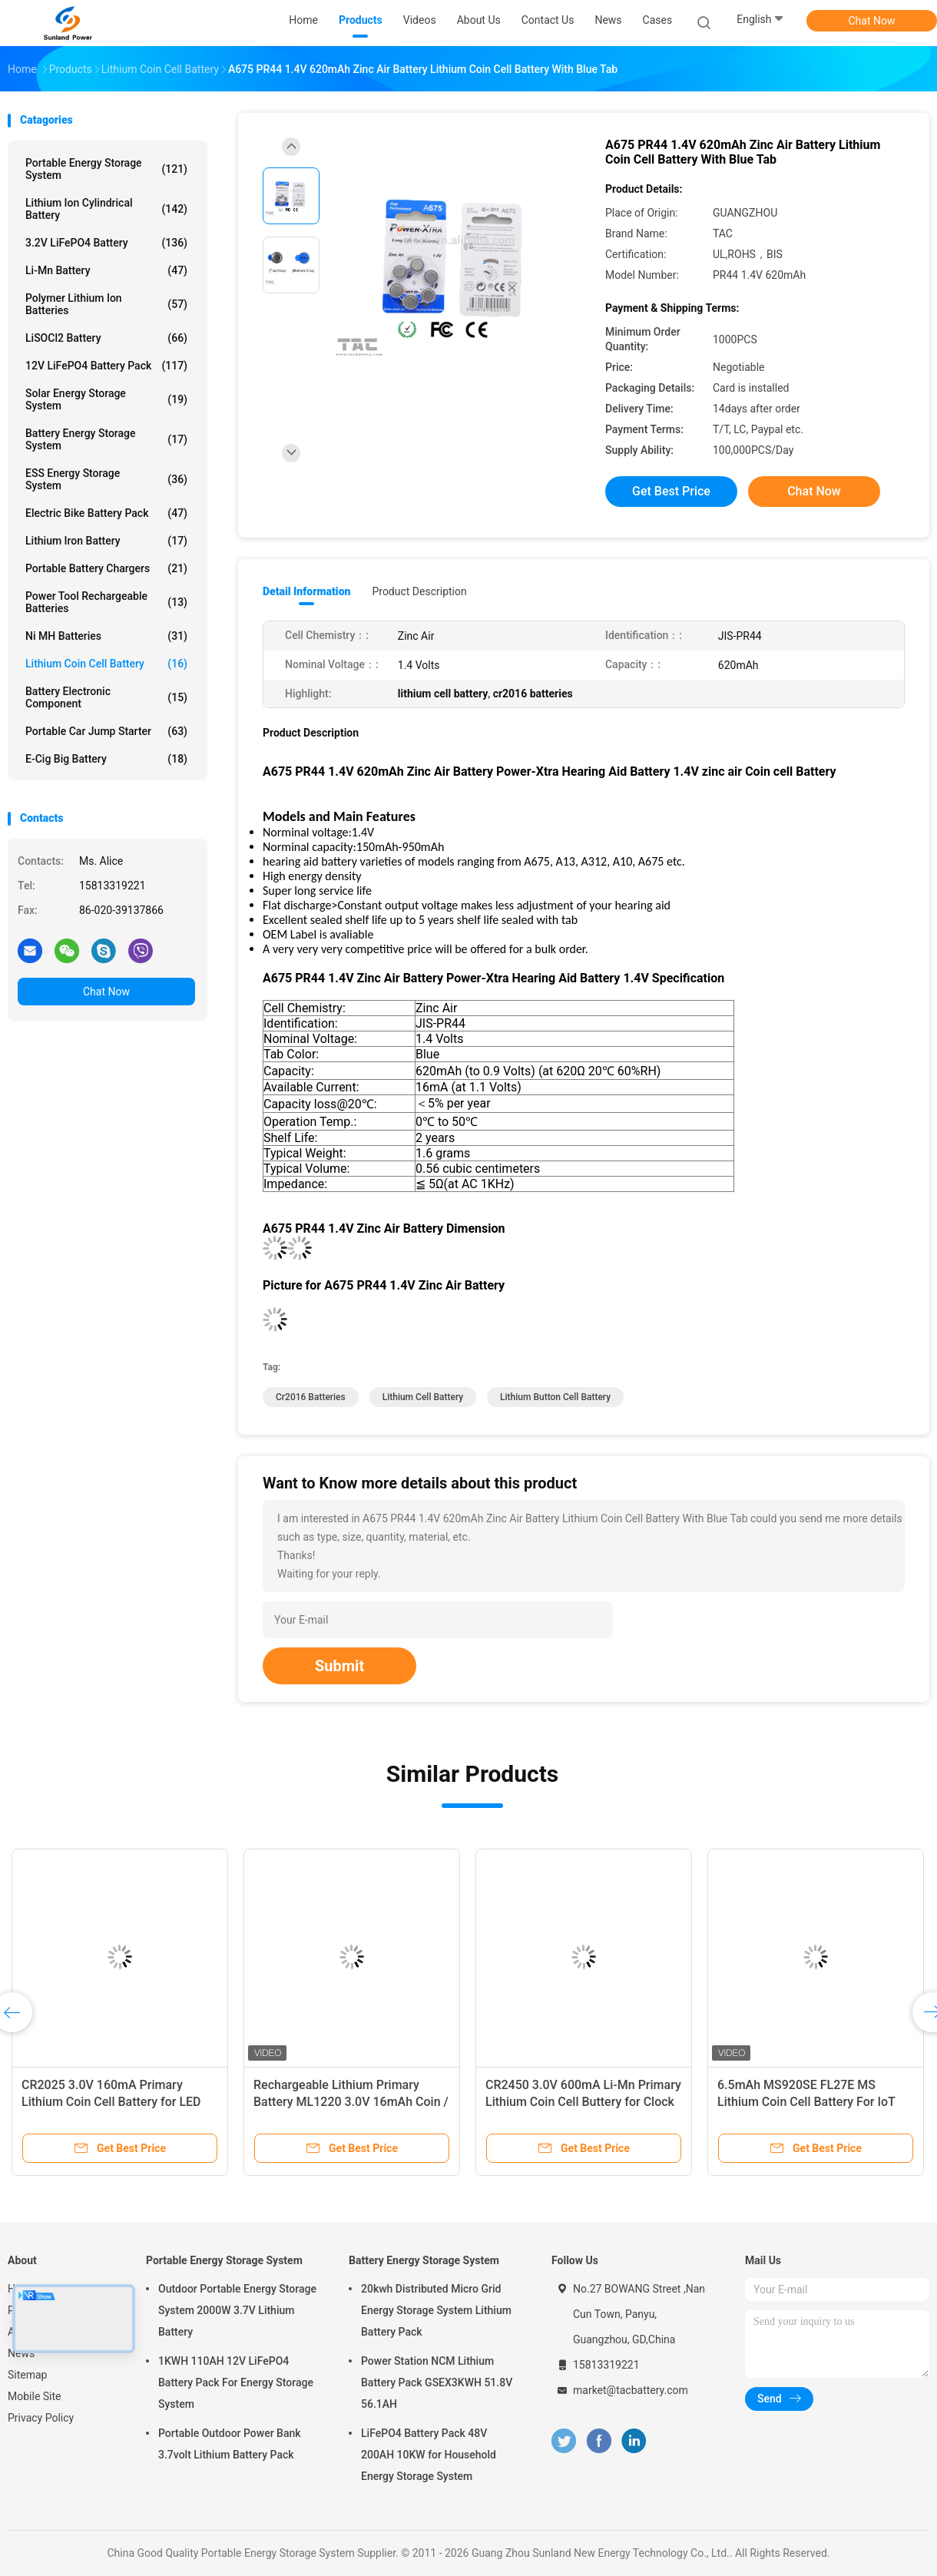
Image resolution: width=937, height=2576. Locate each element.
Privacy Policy (41, 2418)
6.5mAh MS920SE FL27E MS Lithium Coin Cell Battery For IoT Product (806, 2102)
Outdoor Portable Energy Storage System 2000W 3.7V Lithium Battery (237, 2310)
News (21, 2353)
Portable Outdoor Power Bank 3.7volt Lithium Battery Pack (229, 2444)
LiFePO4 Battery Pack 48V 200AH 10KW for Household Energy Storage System (428, 2454)
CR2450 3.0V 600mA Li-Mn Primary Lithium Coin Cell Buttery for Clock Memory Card (583, 2102)
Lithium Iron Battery (106, 540)
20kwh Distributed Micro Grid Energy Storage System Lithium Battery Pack (436, 2310)
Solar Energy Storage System (106, 399)
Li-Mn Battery (106, 270)
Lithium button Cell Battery (555, 1397)
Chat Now (872, 21)
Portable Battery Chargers (106, 568)
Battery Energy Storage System (106, 439)
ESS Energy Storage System (106, 479)
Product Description (419, 591)
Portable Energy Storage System (106, 169)
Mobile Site (34, 2396)
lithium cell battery (422, 1397)
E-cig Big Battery (106, 759)
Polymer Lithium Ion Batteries (106, 304)
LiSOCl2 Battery (106, 338)
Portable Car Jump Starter (106, 731)
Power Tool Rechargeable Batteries (106, 602)
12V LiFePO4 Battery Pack (106, 365)
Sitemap (27, 2375)
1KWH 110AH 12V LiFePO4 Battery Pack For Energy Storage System (235, 2382)
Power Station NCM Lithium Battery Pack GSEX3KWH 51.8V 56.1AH (436, 2382)
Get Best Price (671, 491)
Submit (339, 1666)
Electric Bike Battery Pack (106, 513)
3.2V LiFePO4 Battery (106, 242)
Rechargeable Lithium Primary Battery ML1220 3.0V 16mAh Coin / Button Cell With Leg (351, 2102)
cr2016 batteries (311, 1397)
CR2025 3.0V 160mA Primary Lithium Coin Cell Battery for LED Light (111, 2102)
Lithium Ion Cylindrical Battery (106, 209)
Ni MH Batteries (106, 636)
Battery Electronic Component (106, 697)
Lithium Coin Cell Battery (106, 663)
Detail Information (306, 591)
